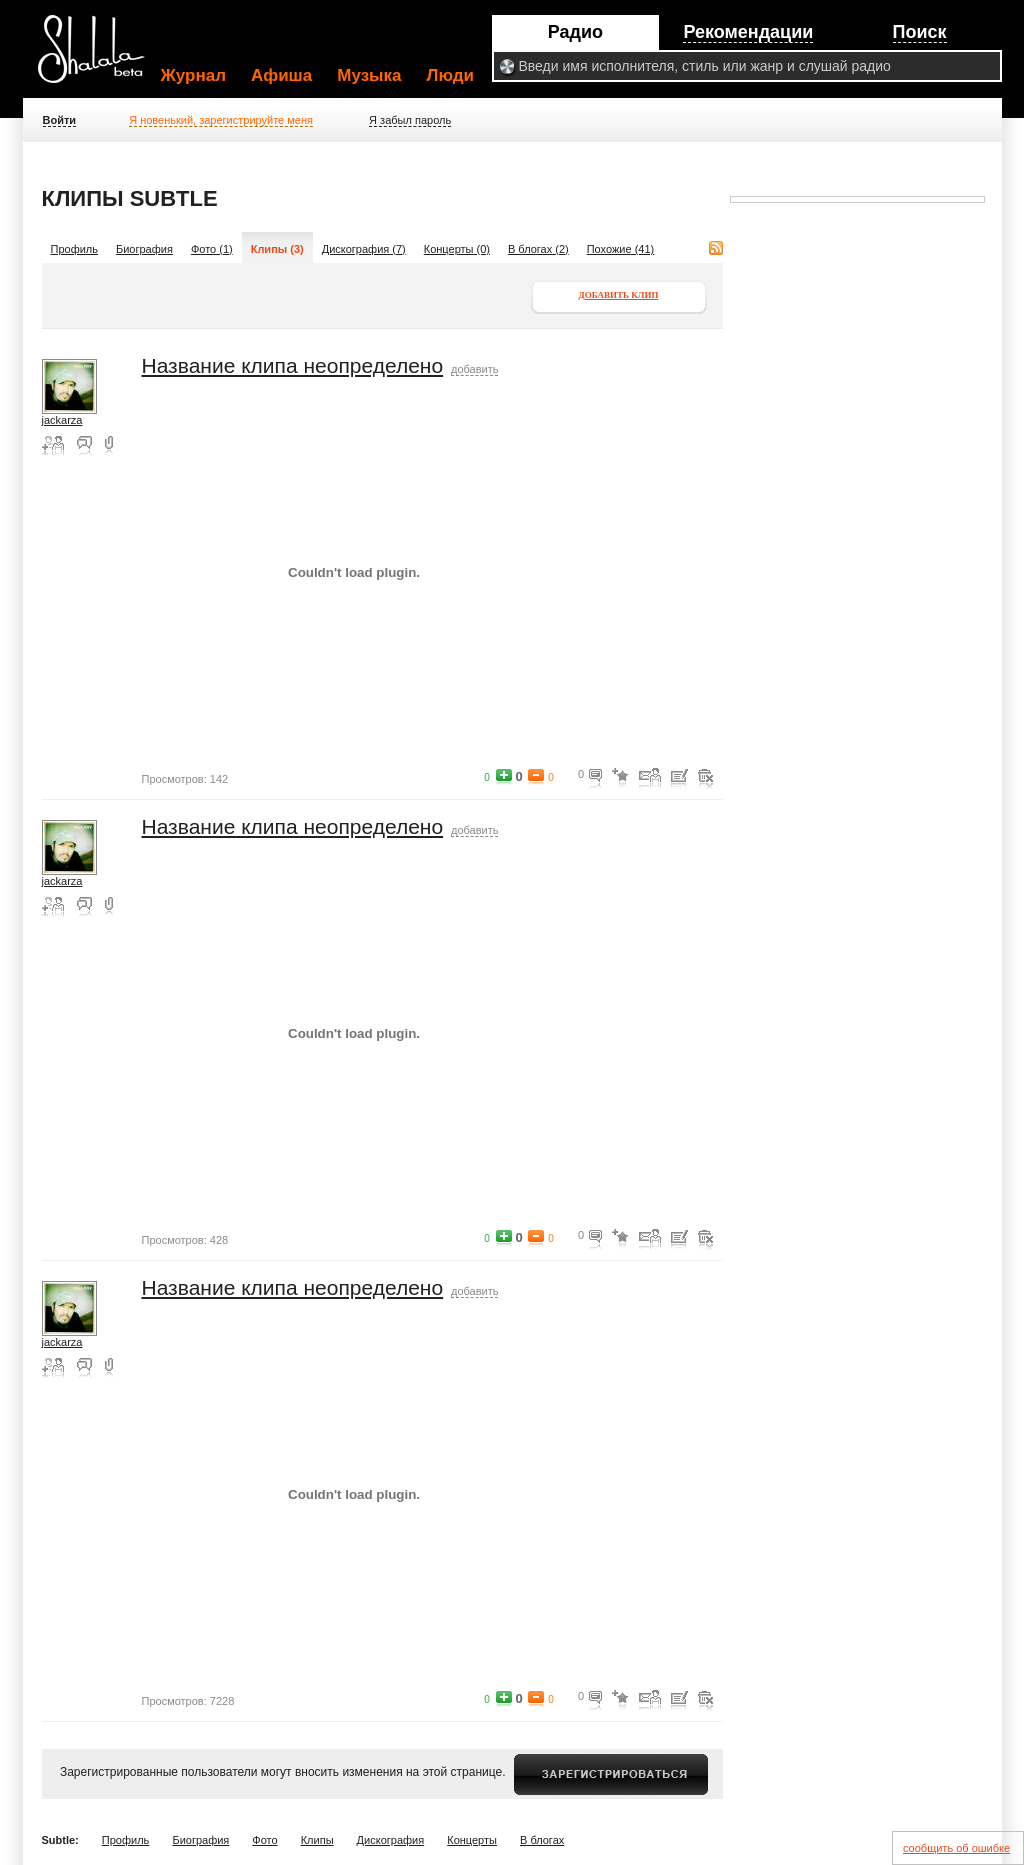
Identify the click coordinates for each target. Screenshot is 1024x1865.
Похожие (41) (621, 249)
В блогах (542, 1840)
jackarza (62, 420)
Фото (264, 1840)
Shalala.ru (100, 57)
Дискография (391, 1840)
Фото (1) (212, 249)
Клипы (317, 1840)
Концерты (472, 1840)
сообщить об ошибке (956, 1848)
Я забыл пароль (410, 120)
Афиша (281, 75)
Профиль (75, 249)
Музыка (369, 75)
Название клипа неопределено (293, 365)
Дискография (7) (364, 249)
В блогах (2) (538, 249)
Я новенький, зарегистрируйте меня (221, 120)
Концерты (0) (457, 249)
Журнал (194, 75)
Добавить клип (619, 295)
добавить (474, 369)
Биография (144, 249)
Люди (450, 75)
